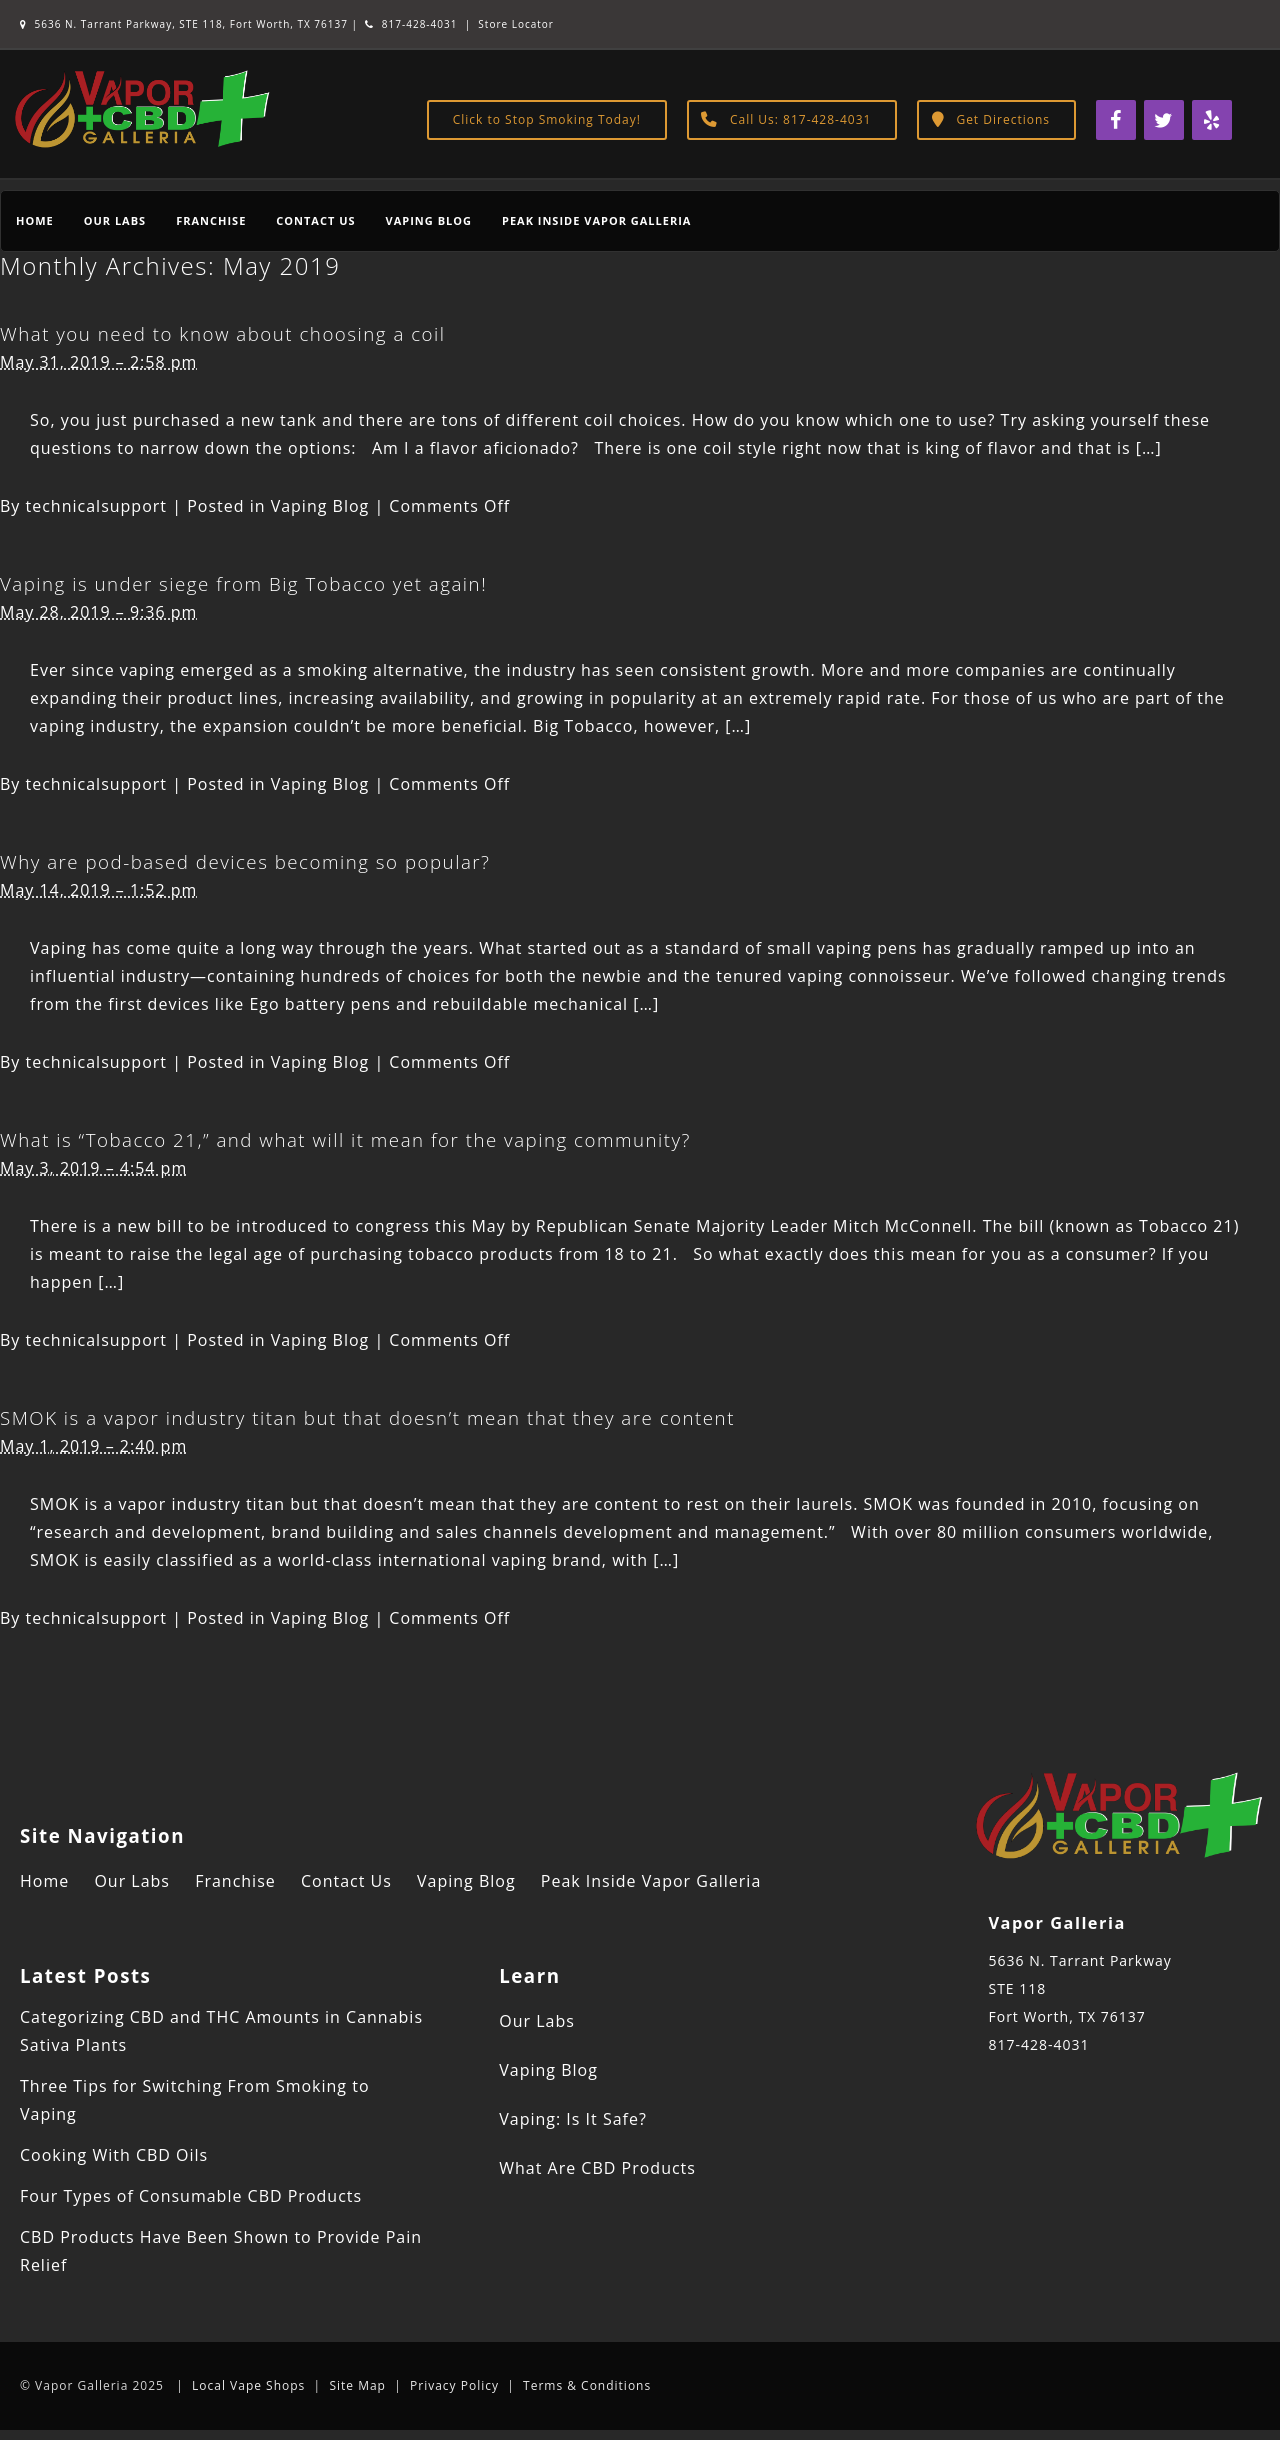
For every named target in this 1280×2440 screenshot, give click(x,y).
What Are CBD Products (597, 2168)
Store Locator (516, 24)
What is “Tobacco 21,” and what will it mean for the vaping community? (345, 1139)
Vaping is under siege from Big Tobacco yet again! (243, 583)
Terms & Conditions (587, 2385)
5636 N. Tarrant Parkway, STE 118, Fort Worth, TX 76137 (186, 24)
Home (35, 220)
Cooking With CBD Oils (114, 2155)
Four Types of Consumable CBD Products (191, 2196)
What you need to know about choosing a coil (222, 333)
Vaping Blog (429, 220)
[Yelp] (1212, 120)
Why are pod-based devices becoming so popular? (245, 861)
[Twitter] (1164, 120)
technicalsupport (97, 506)
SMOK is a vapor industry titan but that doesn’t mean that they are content (367, 1417)
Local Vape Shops (248, 2385)
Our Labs (115, 220)
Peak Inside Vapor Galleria (596, 220)
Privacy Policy (454, 2385)
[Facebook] (1116, 120)
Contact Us (315, 220)
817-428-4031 (411, 24)
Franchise (211, 220)
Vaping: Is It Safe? (573, 2119)
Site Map (357, 2385)
